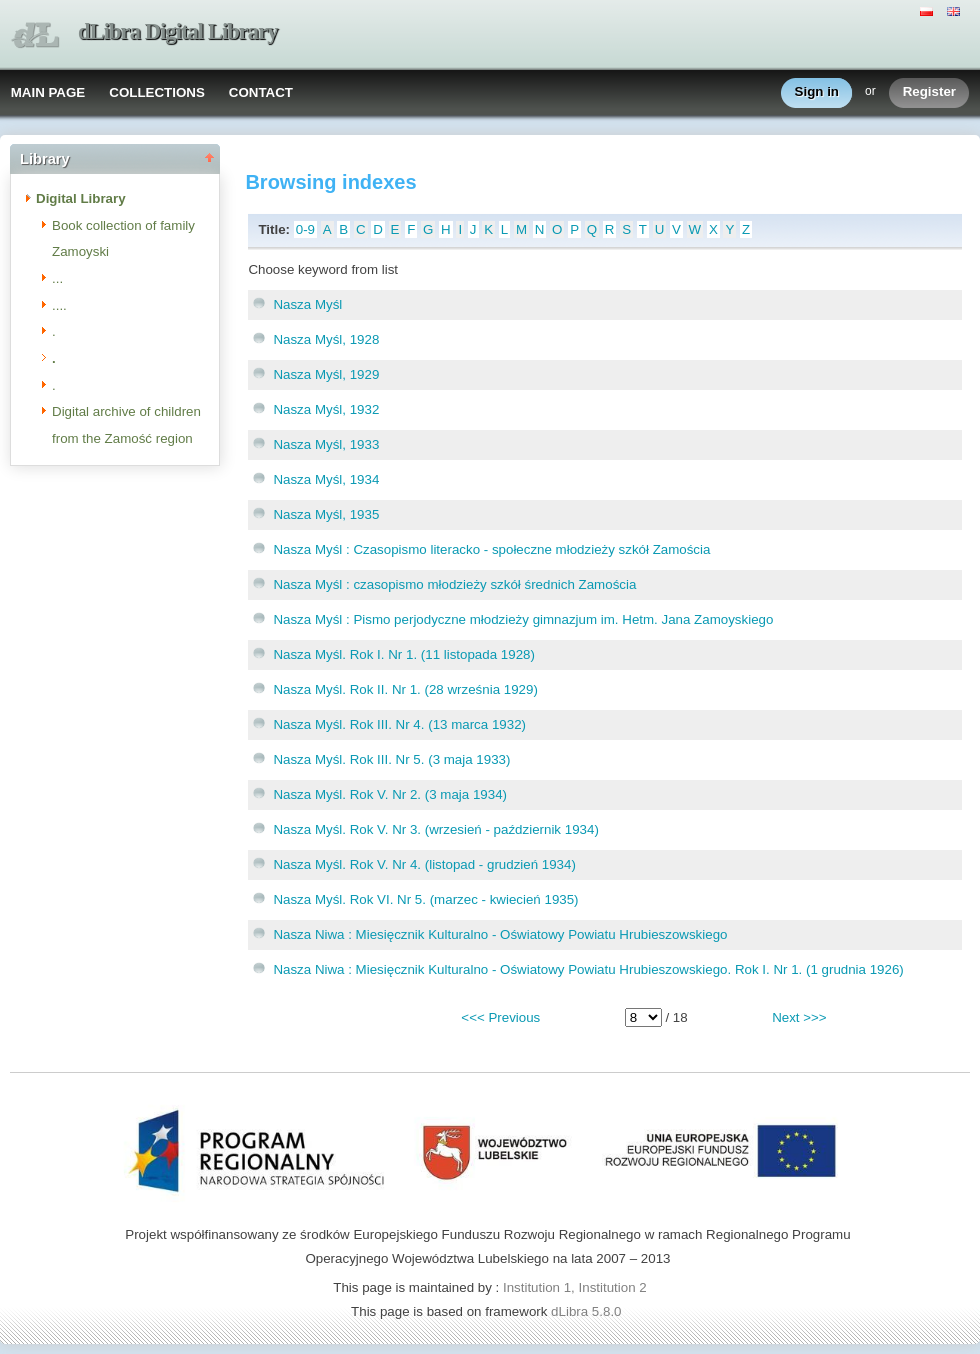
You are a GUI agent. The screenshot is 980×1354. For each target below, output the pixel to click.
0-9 (305, 229)
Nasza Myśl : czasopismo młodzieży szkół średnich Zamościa (454, 584)
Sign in (817, 92)
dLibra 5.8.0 (588, 1311)
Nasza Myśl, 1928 (326, 339)
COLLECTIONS (157, 92)
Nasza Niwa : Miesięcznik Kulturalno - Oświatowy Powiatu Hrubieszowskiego (500, 934)
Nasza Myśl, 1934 (326, 479)
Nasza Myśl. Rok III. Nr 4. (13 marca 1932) (399, 724)
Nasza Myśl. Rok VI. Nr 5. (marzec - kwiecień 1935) (425, 899)
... (57, 278)
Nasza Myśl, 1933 (326, 444)
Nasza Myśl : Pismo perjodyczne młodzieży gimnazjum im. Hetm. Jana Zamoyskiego (523, 619)
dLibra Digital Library (178, 31)
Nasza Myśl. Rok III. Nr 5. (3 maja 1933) (391, 759)
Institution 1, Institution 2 (575, 1287)
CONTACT (261, 92)
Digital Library (81, 198)
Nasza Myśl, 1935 (326, 514)
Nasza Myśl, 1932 (326, 409)
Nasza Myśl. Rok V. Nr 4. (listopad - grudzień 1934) (424, 864)
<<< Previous (500, 1017)
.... (59, 305)
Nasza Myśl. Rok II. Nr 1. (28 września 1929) (405, 689)
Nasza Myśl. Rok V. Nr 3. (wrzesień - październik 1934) (435, 829)
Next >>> (799, 1017)
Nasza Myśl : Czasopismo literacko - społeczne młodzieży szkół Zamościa (491, 549)
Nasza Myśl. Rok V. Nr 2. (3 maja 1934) (390, 794)
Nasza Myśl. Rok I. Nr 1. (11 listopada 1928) (404, 654)
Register (929, 92)
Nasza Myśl (307, 304)
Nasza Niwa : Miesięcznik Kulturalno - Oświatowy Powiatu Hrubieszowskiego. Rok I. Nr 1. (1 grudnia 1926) (588, 969)
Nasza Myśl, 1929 (326, 374)
